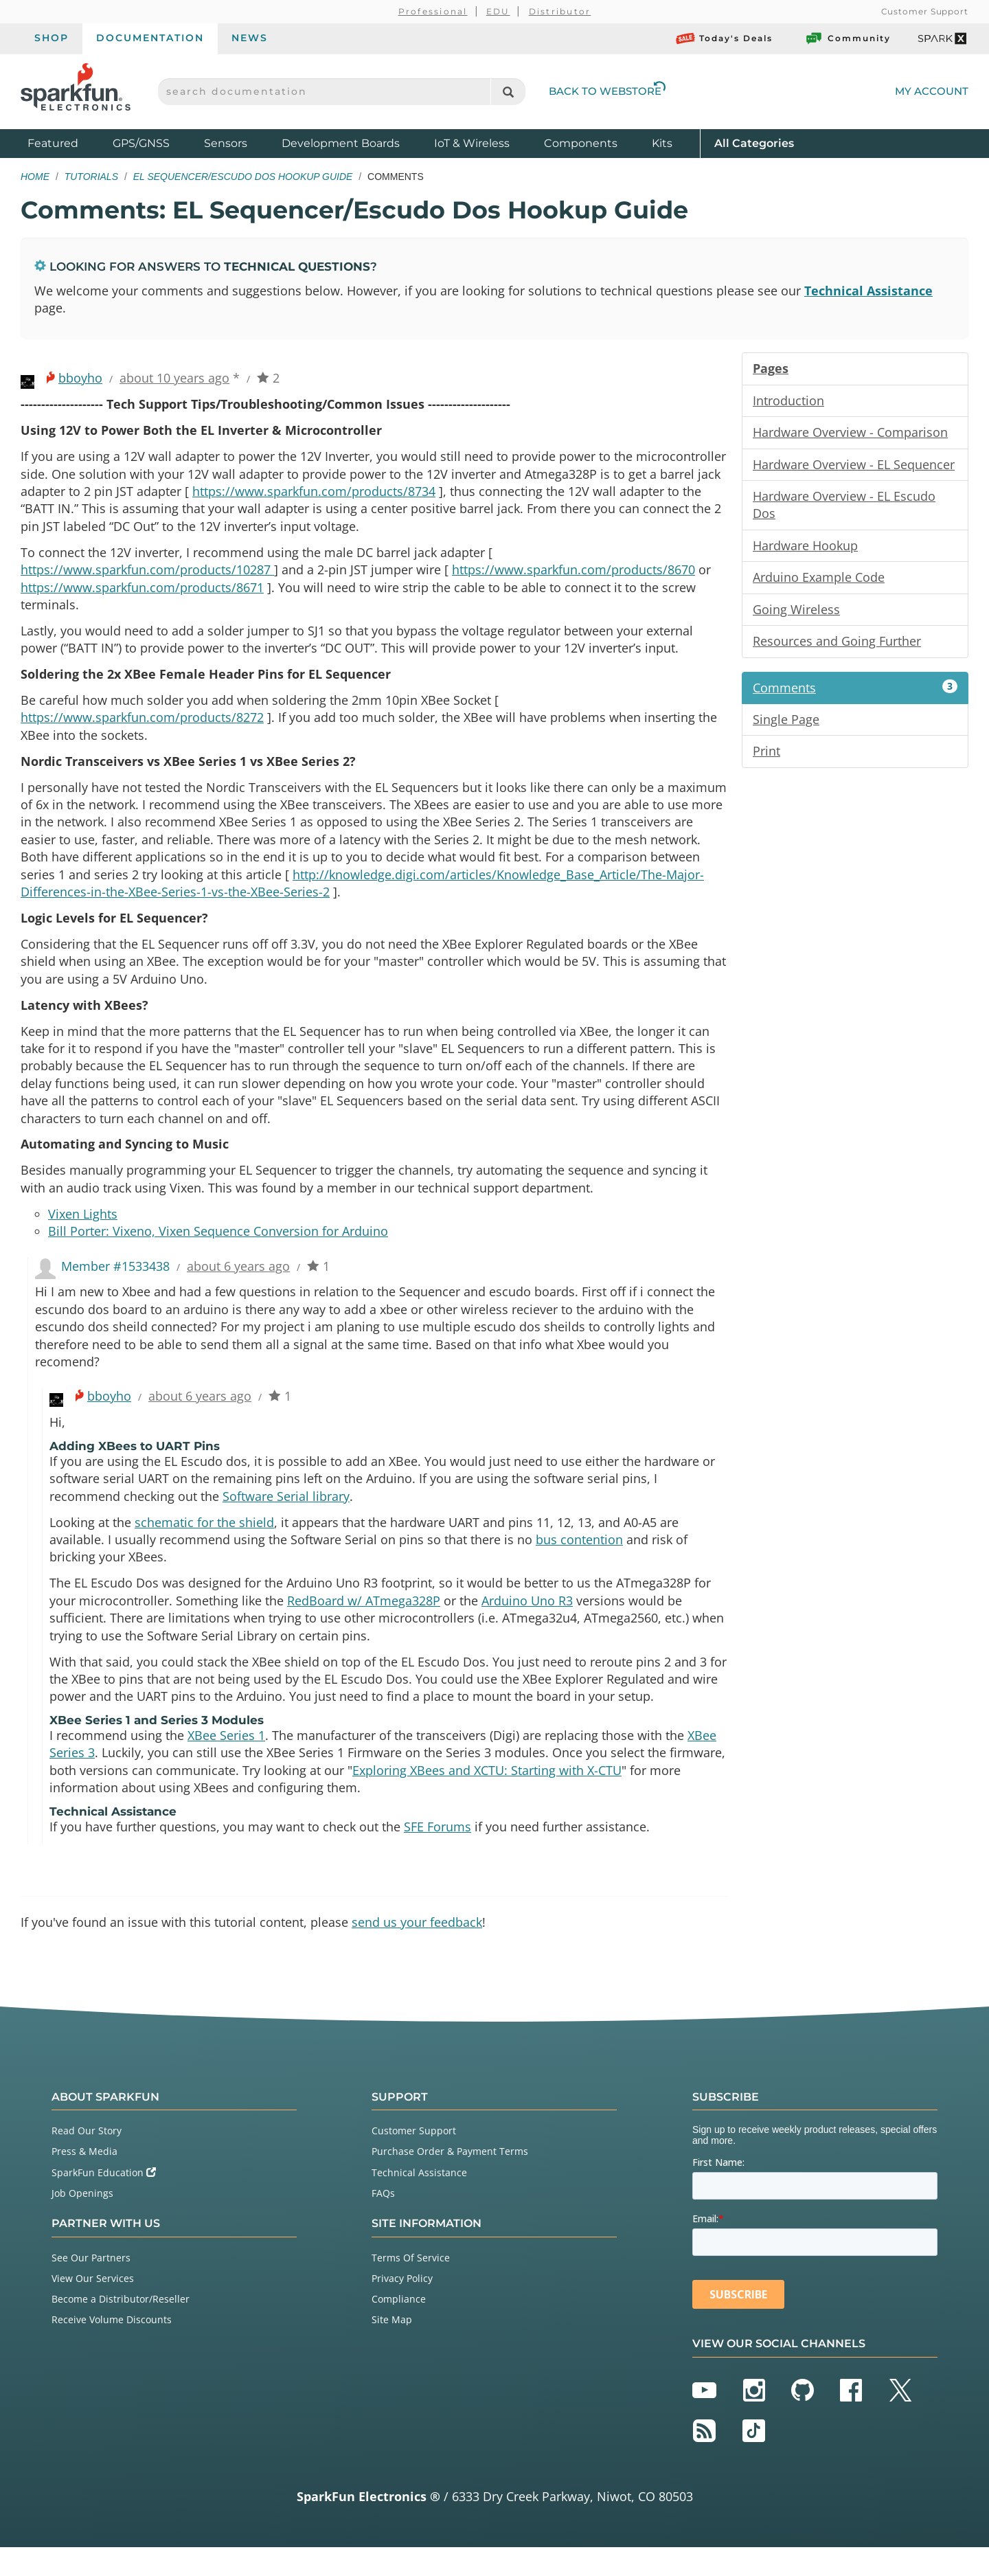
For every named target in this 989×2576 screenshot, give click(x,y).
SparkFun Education (104, 2200)
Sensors (225, 143)
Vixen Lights (82, 1230)
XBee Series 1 (226, 1761)
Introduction (788, 402)
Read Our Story (87, 2159)
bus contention (579, 1562)
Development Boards (341, 143)
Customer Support (924, 11)
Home (35, 176)
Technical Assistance (868, 290)
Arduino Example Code (819, 581)
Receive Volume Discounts (112, 2348)
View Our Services (93, 2306)
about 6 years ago (238, 1283)
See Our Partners (91, 2285)
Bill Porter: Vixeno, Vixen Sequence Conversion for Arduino (218, 1248)
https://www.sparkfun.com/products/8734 (313, 494)
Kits (662, 143)
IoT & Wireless (472, 143)
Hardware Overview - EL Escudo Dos (844, 507)
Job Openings (82, 2221)
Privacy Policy (402, 2306)
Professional (433, 11)
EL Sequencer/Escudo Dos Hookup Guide (243, 176)
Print (766, 757)
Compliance (399, 2327)
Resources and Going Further (837, 645)
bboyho (80, 379)
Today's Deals (724, 38)
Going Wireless (796, 613)
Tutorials (91, 176)
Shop (51, 38)
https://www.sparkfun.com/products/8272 (142, 724)
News (249, 38)
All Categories (754, 142)
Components (580, 143)
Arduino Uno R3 (527, 1624)
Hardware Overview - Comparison (850, 434)
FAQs (383, 2221)
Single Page (786, 724)
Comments (855, 692)
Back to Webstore (607, 91)
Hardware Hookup (805, 549)
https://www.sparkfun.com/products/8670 (573, 574)
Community (847, 38)
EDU (498, 11)
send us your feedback (417, 1950)
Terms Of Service (411, 2285)
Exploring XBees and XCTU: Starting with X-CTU (487, 1797)
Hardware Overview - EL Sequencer (854, 466)
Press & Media (84, 2180)
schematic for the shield (204, 1544)
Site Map (392, 2348)
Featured (66, 142)
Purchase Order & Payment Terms (450, 2180)
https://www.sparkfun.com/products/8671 (142, 592)
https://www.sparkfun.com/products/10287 (147, 574)
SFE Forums (437, 1854)
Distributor (560, 11)
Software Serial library (286, 1517)
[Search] (507, 91)
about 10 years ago (174, 379)
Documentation (150, 38)
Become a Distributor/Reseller (121, 2327)
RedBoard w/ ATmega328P (363, 1624)
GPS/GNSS (141, 143)
